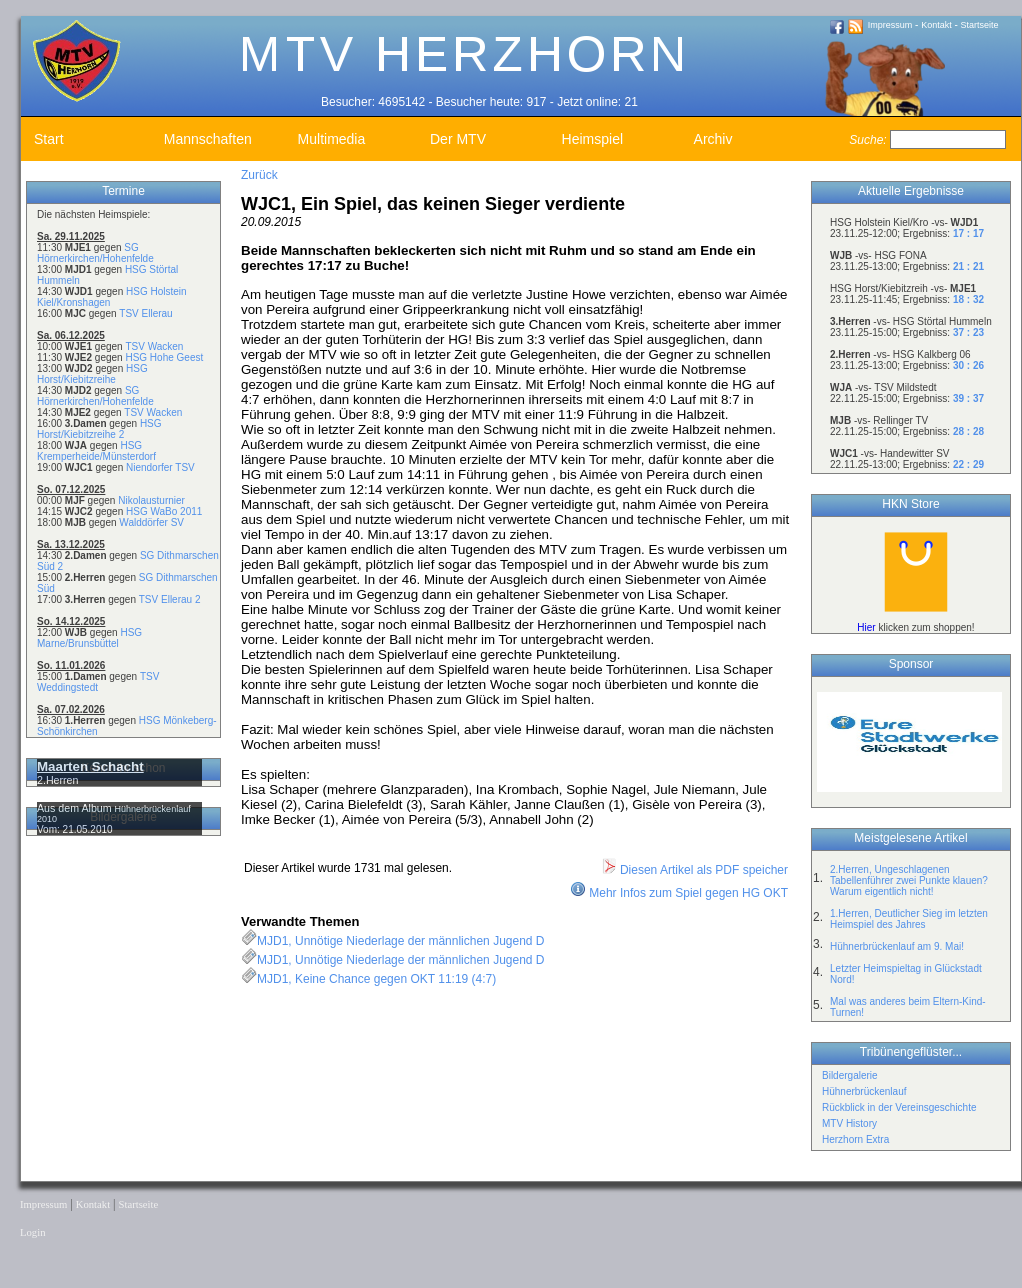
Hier (866, 627)
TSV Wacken (154, 346)
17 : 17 (968, 233)
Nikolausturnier (151, 500)
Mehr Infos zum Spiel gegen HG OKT (688, 893)
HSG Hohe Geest (164, 357)
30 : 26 (968, 365)
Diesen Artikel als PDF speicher (694, 870)
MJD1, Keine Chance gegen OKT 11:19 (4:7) (376, 979)
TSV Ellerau (145, 313)
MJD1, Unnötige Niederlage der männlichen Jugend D (401, 941)
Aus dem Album (76, 808)
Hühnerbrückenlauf (864, 1091)
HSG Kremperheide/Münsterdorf (96, 451)
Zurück (259, 175)
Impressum (890, 25)
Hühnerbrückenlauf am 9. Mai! (897, 946)
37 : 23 (968, 332)
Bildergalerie (850, 1075)
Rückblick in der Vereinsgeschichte (899, 1107)
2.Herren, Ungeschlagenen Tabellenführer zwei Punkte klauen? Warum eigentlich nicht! (909, 880)
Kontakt (936, 25)
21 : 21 (968, 266)
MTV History (849, 1123)
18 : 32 (968, 299)
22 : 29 (968, 464)
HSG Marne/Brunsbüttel (89, 638)
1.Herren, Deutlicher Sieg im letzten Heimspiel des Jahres (909, 919)
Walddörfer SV (151, 522)
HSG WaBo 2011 (164, 511)
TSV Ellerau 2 (170, 599)
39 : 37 (968, 398)
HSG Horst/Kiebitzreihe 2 (99, 429)
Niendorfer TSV (160, 467)
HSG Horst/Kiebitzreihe (92, 374)
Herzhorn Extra (855, 1139)
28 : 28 (968, 431)
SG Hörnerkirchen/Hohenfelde (95, 253)
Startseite (980, 25)
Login (32, 1232)
